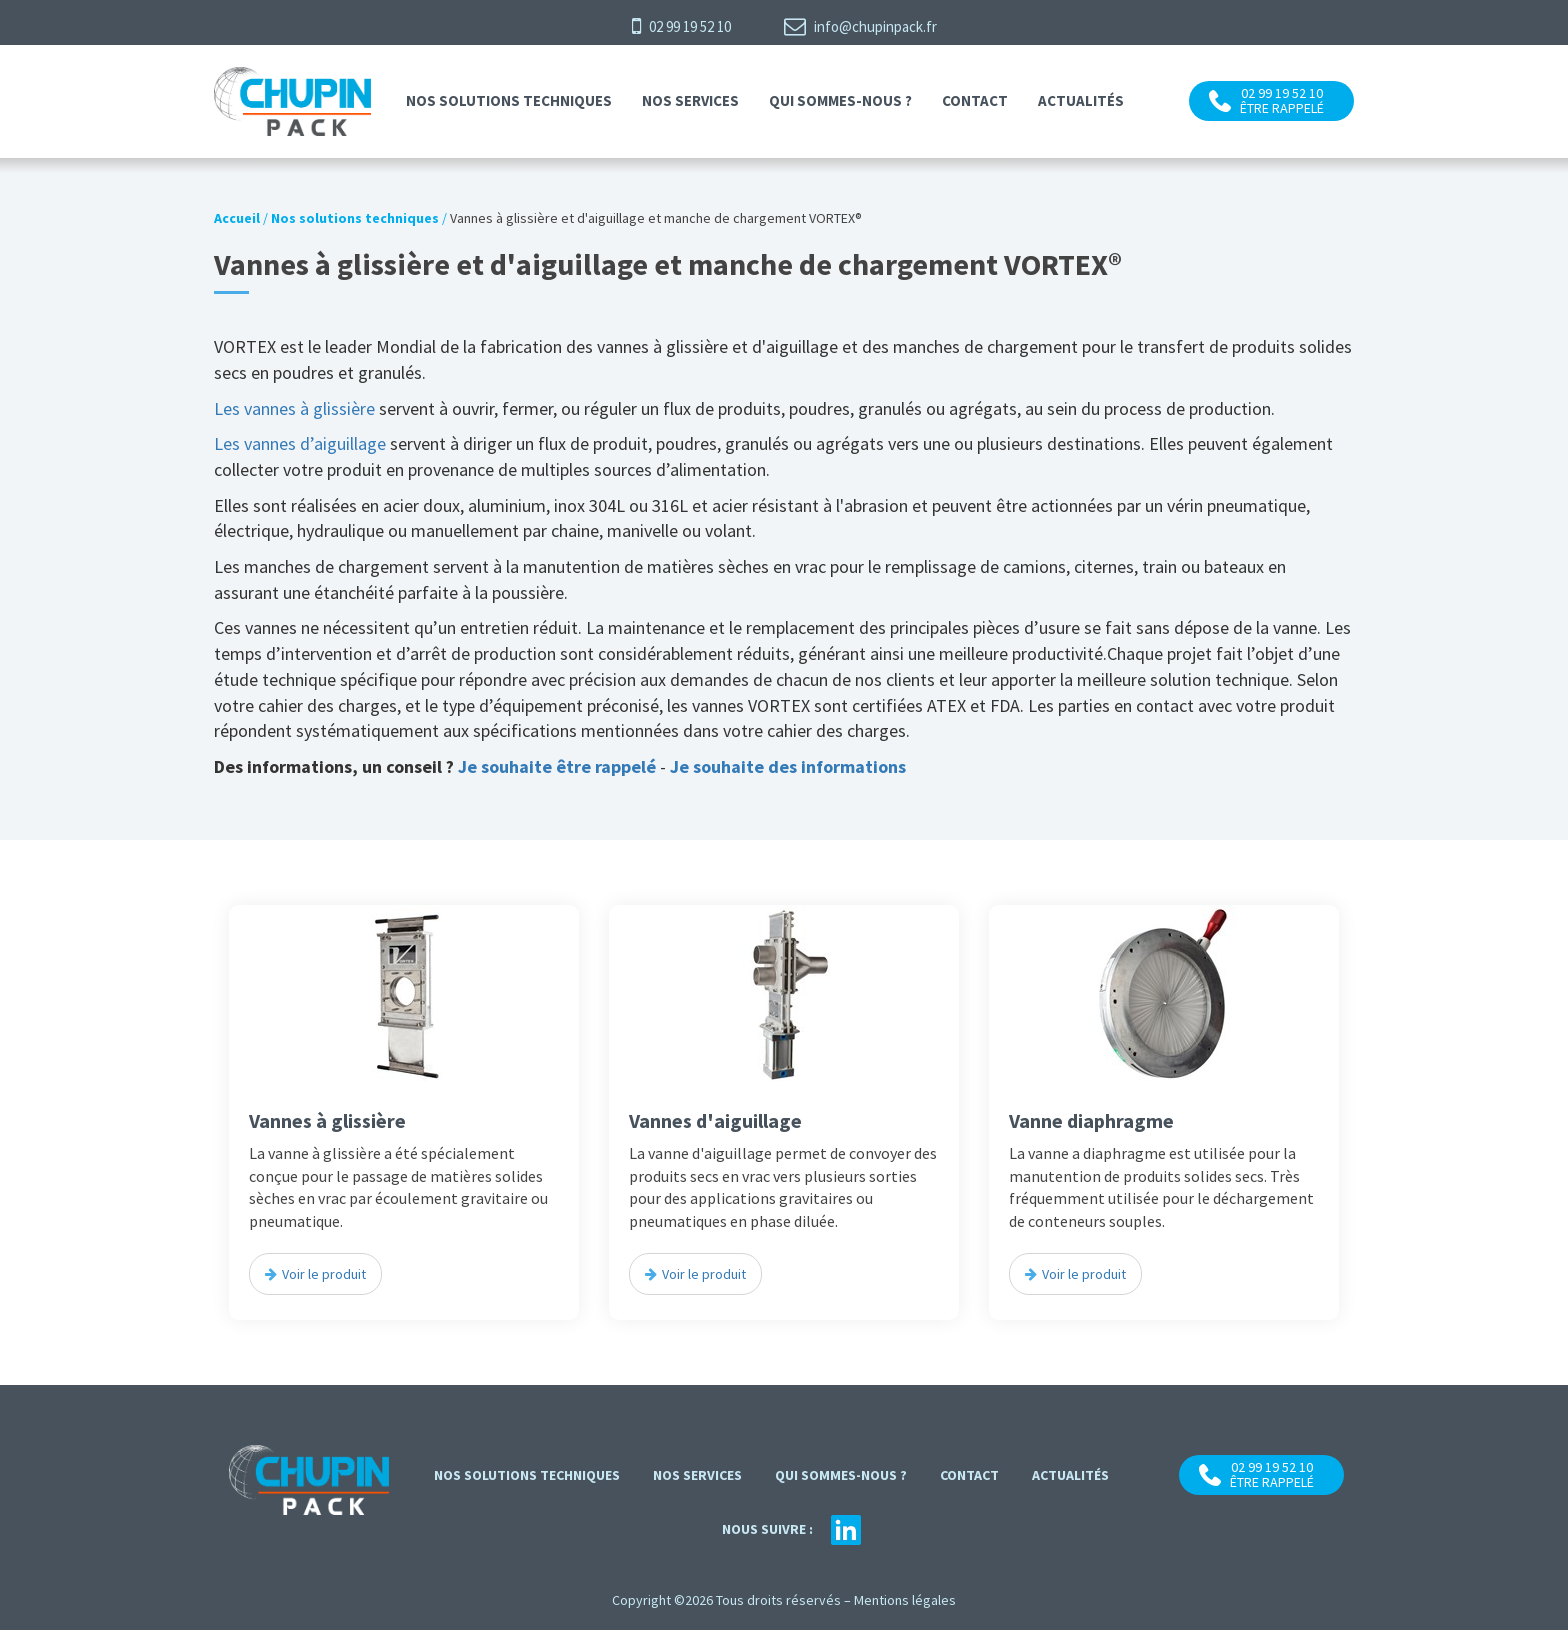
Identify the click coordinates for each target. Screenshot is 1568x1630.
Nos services (690, 100)
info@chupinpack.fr (860, 26)
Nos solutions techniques (509, 100)
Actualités (1081, 100)
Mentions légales (905, 1600)
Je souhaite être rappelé (557, 766)
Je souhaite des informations (788, 766)
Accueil (237, 218)
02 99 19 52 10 (681, 26)
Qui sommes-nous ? (840, 100)
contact (975, 100)
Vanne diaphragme (1091, 1120)
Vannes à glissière (327, 1120)
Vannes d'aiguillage (715, 1120)
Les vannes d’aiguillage (300, 443)
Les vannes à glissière (296, 408)
